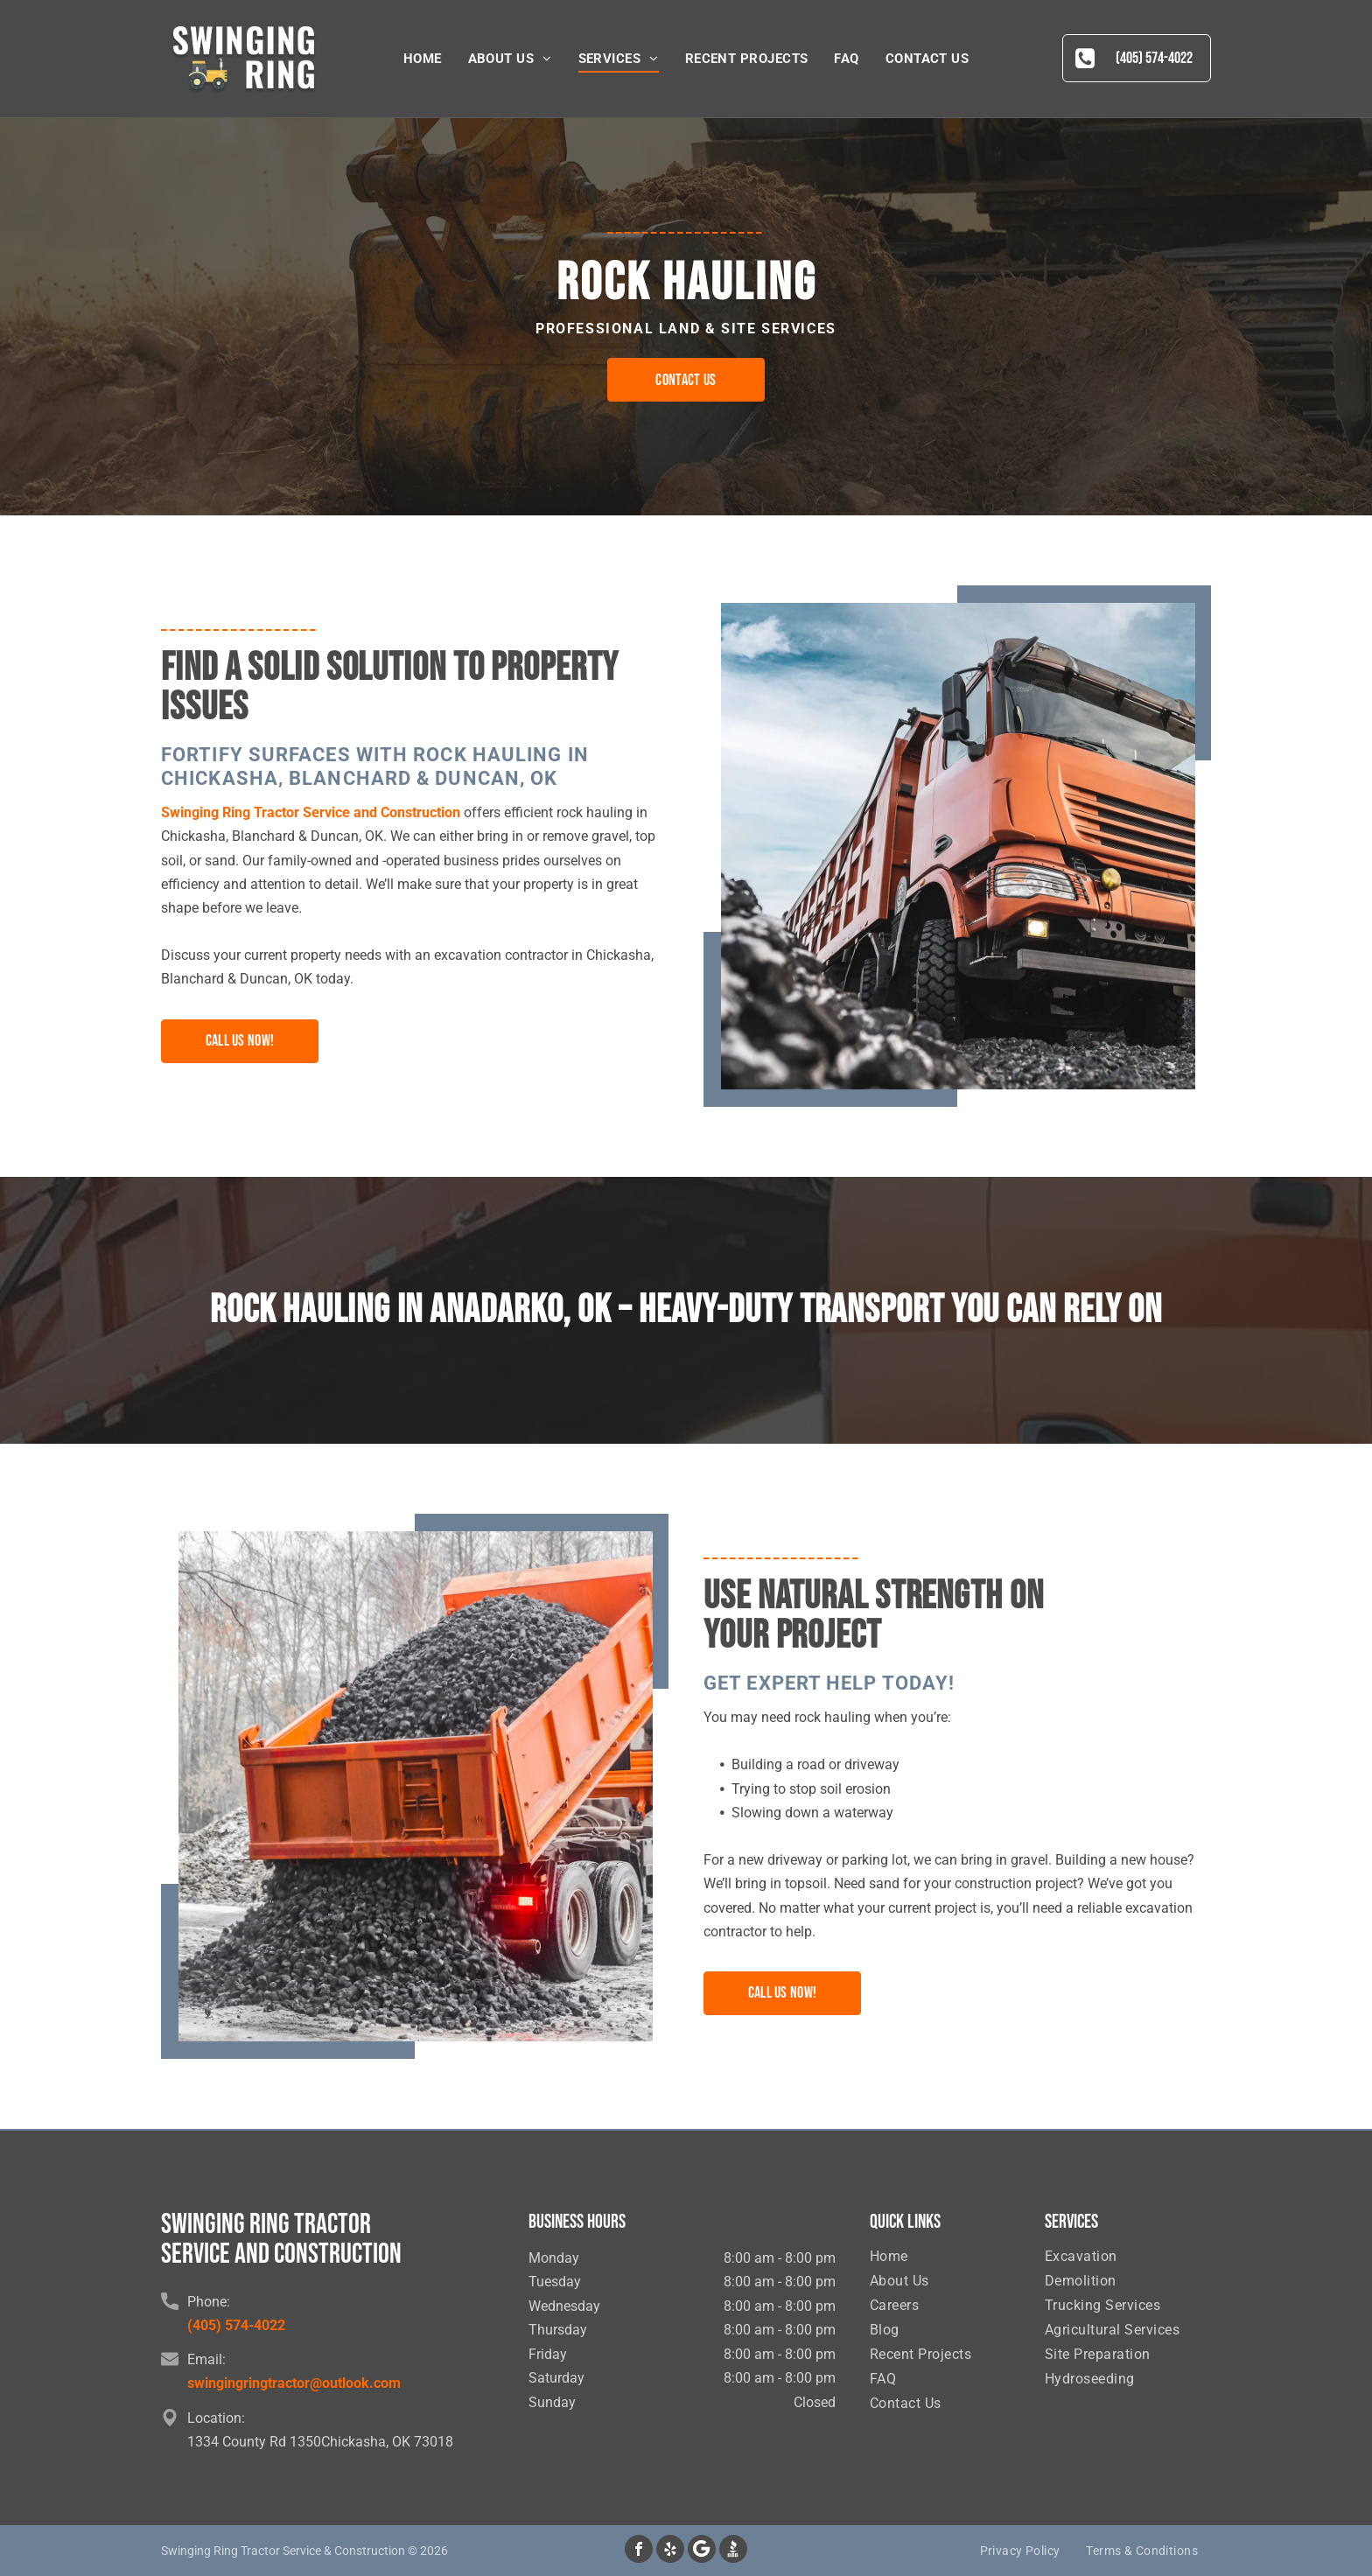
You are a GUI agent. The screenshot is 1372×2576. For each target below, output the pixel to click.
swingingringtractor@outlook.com (294, 2383)
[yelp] (670, 2551)
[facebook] (639, 2551)
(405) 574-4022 (236, 2325)
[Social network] (733, 2551)
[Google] (702, 2551)
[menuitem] (422, 59)
